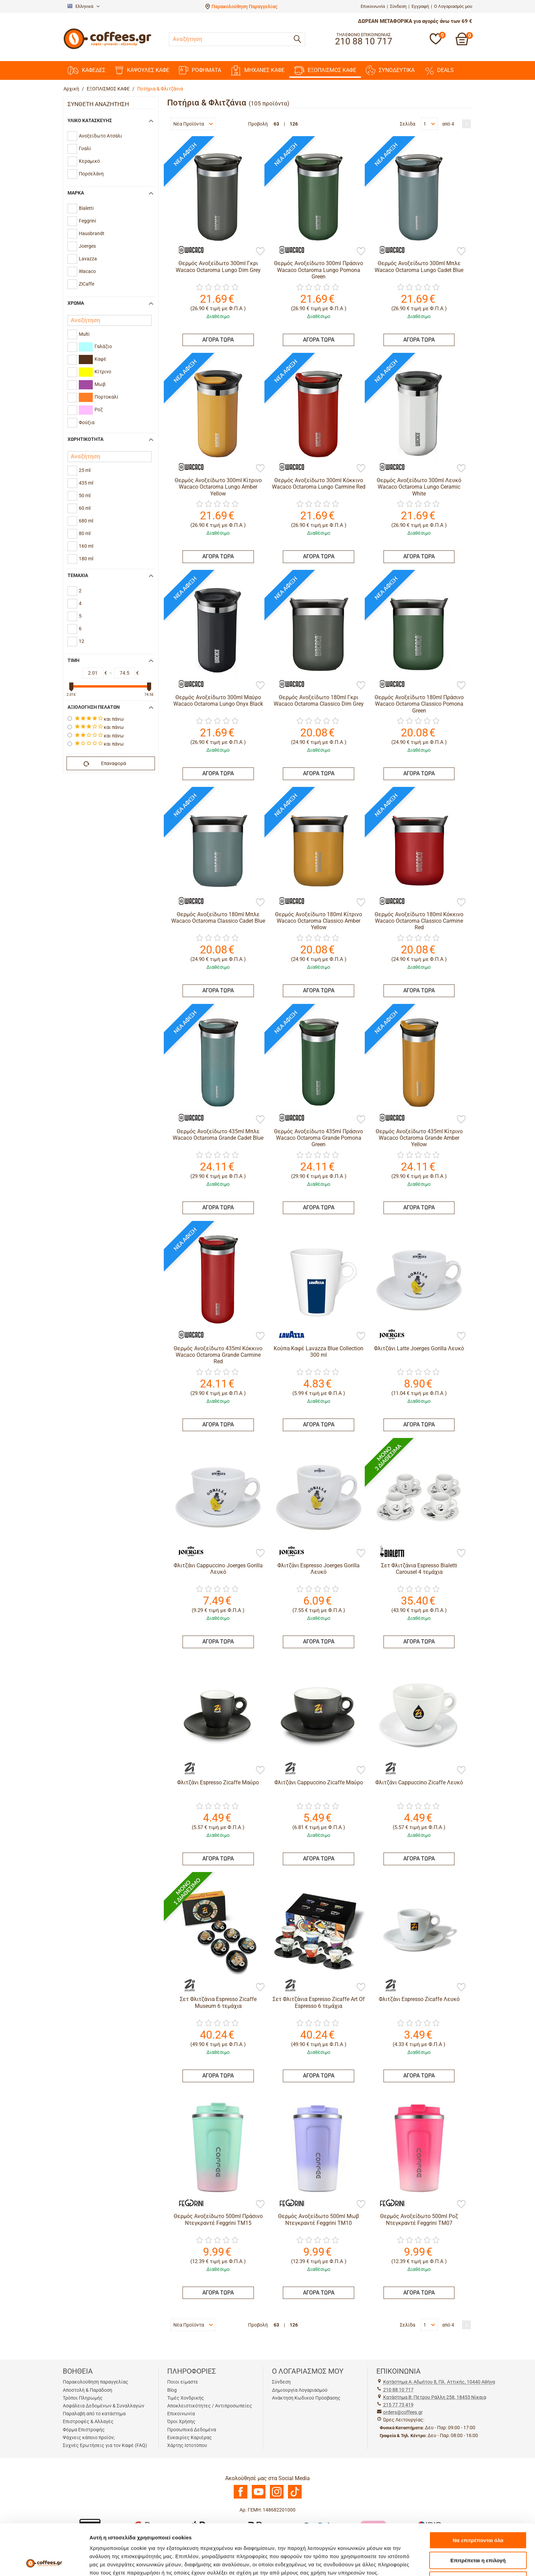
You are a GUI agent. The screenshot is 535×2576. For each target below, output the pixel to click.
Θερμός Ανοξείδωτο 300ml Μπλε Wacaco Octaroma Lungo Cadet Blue (419, 266)
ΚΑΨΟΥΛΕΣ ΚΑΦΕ (142, 70)
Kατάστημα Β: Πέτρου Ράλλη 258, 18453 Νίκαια (434, 2397)
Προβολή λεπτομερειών (405, 2562)
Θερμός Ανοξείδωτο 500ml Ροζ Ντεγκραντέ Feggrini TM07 (419, 2219)
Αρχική (71, 88)
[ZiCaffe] (188, 1768)
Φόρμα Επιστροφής (84, 2429)
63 (276, 124)
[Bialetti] (389, 1551)
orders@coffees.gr (403, 2412)
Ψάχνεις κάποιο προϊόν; (89, 2437)
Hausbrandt (91, 233)
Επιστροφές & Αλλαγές (88, 2421)
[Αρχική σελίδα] (107, 48)
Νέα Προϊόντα (193, 124)
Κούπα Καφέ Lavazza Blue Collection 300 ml (318, 1351)
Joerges (87, 246)
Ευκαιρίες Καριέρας (189, 2437)
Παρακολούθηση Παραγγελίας (244, 6)
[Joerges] (389, 1334)
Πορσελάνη (91, 173)
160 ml (86, 546)
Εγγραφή (420, 6)
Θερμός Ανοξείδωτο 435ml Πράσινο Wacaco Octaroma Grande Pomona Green (318, 1138)
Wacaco (87, 271)
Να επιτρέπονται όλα (478, 2492)
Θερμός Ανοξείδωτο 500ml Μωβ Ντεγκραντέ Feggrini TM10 (318, 2219)
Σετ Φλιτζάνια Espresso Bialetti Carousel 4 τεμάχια (419, 1568)
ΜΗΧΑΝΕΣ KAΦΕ (258, 70)
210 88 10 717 (398, 2389)
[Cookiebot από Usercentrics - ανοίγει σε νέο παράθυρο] (44, 2563)
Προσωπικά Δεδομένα (191, 2429)
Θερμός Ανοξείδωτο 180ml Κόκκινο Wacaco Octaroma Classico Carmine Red (419, 921)
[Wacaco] (188, 250)
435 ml (86, 483)
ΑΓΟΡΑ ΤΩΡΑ (218, 339)
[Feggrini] (188, 2203)
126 (294, 124)
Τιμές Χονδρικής (185, 2398)
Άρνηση (478, 2532)
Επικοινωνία (373, 6)
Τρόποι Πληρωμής (83, 2398)
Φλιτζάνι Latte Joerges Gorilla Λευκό (419, 1348)
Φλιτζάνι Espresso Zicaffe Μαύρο (218, 1782)
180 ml (86, 558)
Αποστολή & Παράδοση (87, 2390)
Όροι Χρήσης (181, 2421)
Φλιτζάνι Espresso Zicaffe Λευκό (419, 1999)
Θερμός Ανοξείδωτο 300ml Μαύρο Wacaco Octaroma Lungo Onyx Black (218, 700)
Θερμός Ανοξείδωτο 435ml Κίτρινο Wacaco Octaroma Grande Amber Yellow (419, 1138)
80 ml (84, 533)
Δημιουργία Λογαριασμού (300, 2390)
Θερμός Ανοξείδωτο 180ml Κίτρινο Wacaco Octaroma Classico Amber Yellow (318, 921)
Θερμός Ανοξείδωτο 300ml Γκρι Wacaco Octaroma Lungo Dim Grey (218, 266)
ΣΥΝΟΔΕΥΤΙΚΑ (390, 70)
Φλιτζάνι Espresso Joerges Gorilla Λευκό (318, 1568)
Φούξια (87, 422)
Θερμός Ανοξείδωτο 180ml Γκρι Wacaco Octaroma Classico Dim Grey (319, 700)
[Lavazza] (288, 1334)
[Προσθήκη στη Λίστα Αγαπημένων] (260, 252)
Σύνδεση (398, 6)
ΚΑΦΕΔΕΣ (86, 70)
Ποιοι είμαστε (182, 2382)
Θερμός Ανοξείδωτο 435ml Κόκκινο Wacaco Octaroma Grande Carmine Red (218, 1355)
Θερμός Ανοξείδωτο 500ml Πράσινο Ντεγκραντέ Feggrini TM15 (218, 2219)
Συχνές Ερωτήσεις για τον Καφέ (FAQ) (105, 2445)
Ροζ (91, 410)
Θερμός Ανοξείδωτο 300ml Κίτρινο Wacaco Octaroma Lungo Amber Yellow (218, 487)
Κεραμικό (89, 161)
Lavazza (88, 258)
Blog (172, 2390)
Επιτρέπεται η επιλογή (478, 2513)
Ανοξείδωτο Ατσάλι (100, 136)
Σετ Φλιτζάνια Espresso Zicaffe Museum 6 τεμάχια (218, 2002)
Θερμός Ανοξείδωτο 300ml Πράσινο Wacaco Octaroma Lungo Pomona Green (318, 269)
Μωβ (92, 384)
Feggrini (87, 221)
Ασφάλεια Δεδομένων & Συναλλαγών (103, 2405)
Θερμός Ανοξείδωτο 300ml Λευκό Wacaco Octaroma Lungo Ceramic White (419, 487)
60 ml (84, 508)
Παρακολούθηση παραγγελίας (95, 2382)
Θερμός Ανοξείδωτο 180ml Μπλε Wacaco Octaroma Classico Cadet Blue (218, 917)
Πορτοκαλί (98, 397)
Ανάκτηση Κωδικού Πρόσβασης (306, 2398)
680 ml (86, 520)
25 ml (84, 470)
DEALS (439, 70)
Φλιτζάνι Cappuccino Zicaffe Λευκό (419, 1782)
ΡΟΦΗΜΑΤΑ (200, 70)
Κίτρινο (95, 372)
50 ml (84, 495)
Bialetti (86, 208)
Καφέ (92, 359)
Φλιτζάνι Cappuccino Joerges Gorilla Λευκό (218, 1568)
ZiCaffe (86, 284)
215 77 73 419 (398, 2404)
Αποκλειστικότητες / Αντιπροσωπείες (209, 2405)
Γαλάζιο (95, 346)
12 (81, 641)
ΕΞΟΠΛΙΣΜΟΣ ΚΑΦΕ (325, 70)
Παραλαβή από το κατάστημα (94, 2413)
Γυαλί (85, 148)
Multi (84, 334)
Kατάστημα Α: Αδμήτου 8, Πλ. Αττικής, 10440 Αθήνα (439, 2382)
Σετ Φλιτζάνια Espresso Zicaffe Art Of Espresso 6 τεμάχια (319, 2002)
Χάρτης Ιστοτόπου (187, 2445)
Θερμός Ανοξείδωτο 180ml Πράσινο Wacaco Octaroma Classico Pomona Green (419, 704)
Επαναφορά (105, 764)
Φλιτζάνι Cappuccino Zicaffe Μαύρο (318, 1782)
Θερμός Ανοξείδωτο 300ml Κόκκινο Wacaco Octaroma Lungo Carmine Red (318, 483)
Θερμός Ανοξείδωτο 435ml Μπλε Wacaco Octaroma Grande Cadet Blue (218, 1134)
